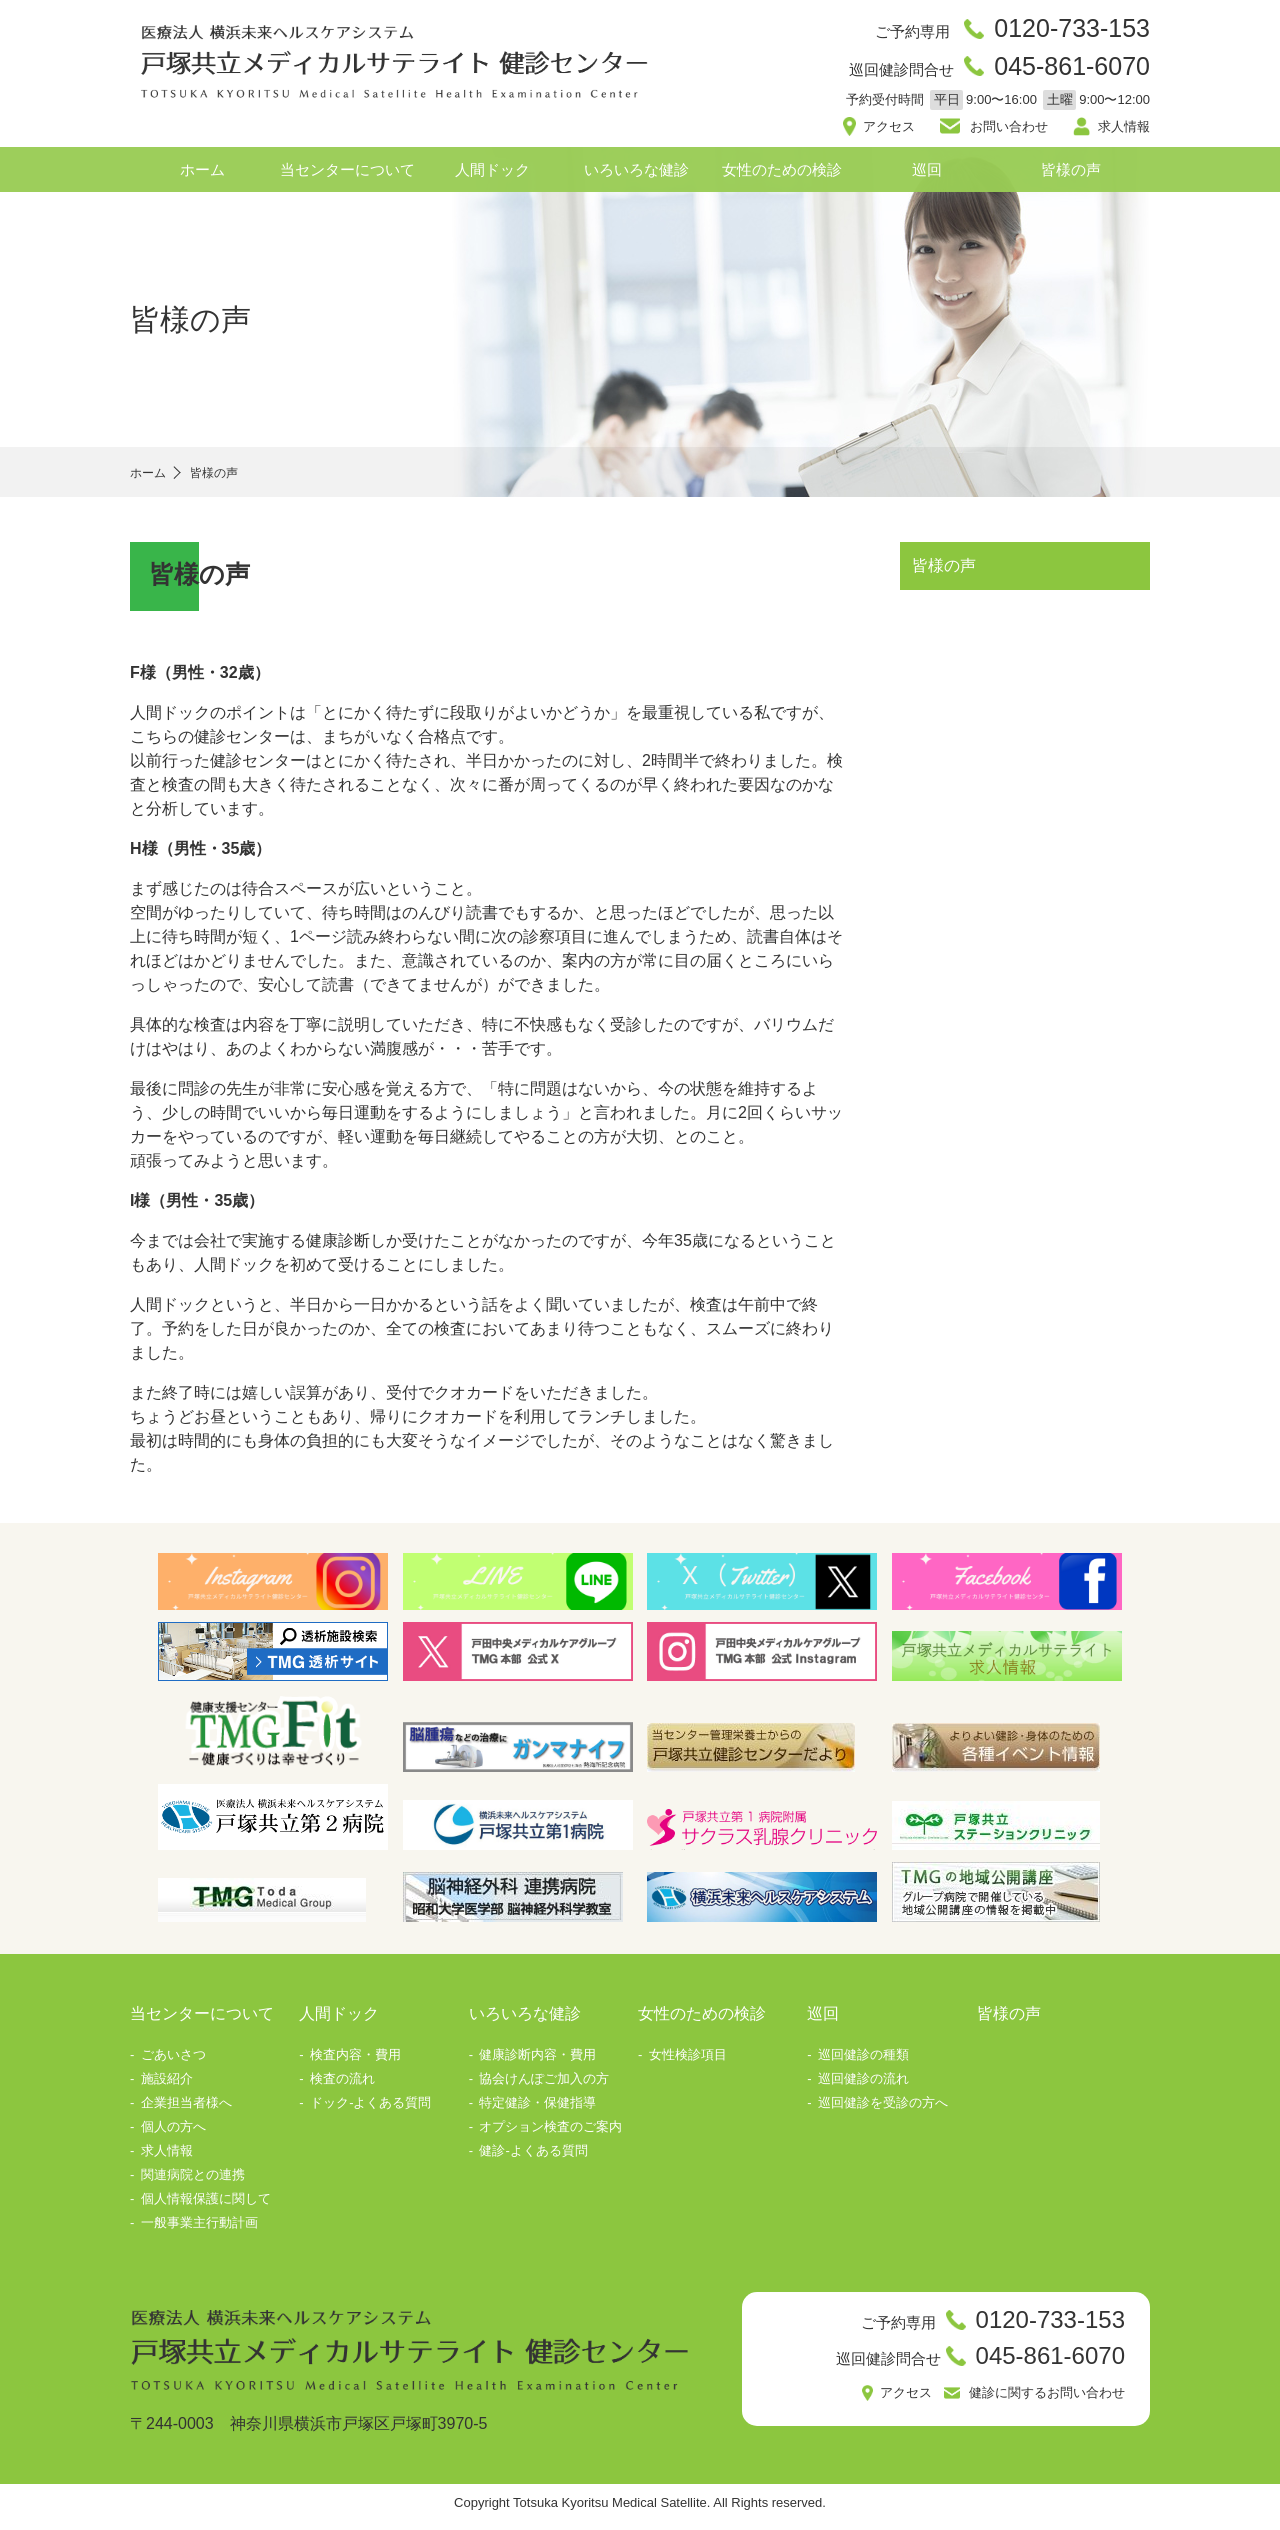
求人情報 (1120, 132)
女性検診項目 (688, 2062)
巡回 (927, 177)
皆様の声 (1071, 177)
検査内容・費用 (355, 2062)
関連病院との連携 (193, 2182)
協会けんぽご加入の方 (544, 2086)
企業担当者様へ (186, 2110)
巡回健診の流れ (863, 2086)
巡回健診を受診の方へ (883, 2110)
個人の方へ (173, 2134)
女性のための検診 (782, 177)
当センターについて (347, 177)
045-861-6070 (1064, 71)
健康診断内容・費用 (537, 2062)
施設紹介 (167, 2086)
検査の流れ (342, 2086)
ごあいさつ (173, 2062)
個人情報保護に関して (206, 2206)
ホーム (202, 177)
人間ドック (492, 177)
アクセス (895, 132)
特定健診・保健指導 (537, 2110)
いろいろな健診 (636, 177)
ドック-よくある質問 (370, 2110)
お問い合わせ (1008, 132)
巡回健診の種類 (863, 2062)
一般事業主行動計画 (199, 2230)
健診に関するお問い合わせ (1035, 2404)
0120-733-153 (1064, 30)
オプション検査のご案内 (550, 2134)
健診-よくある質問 (533, 2158)
